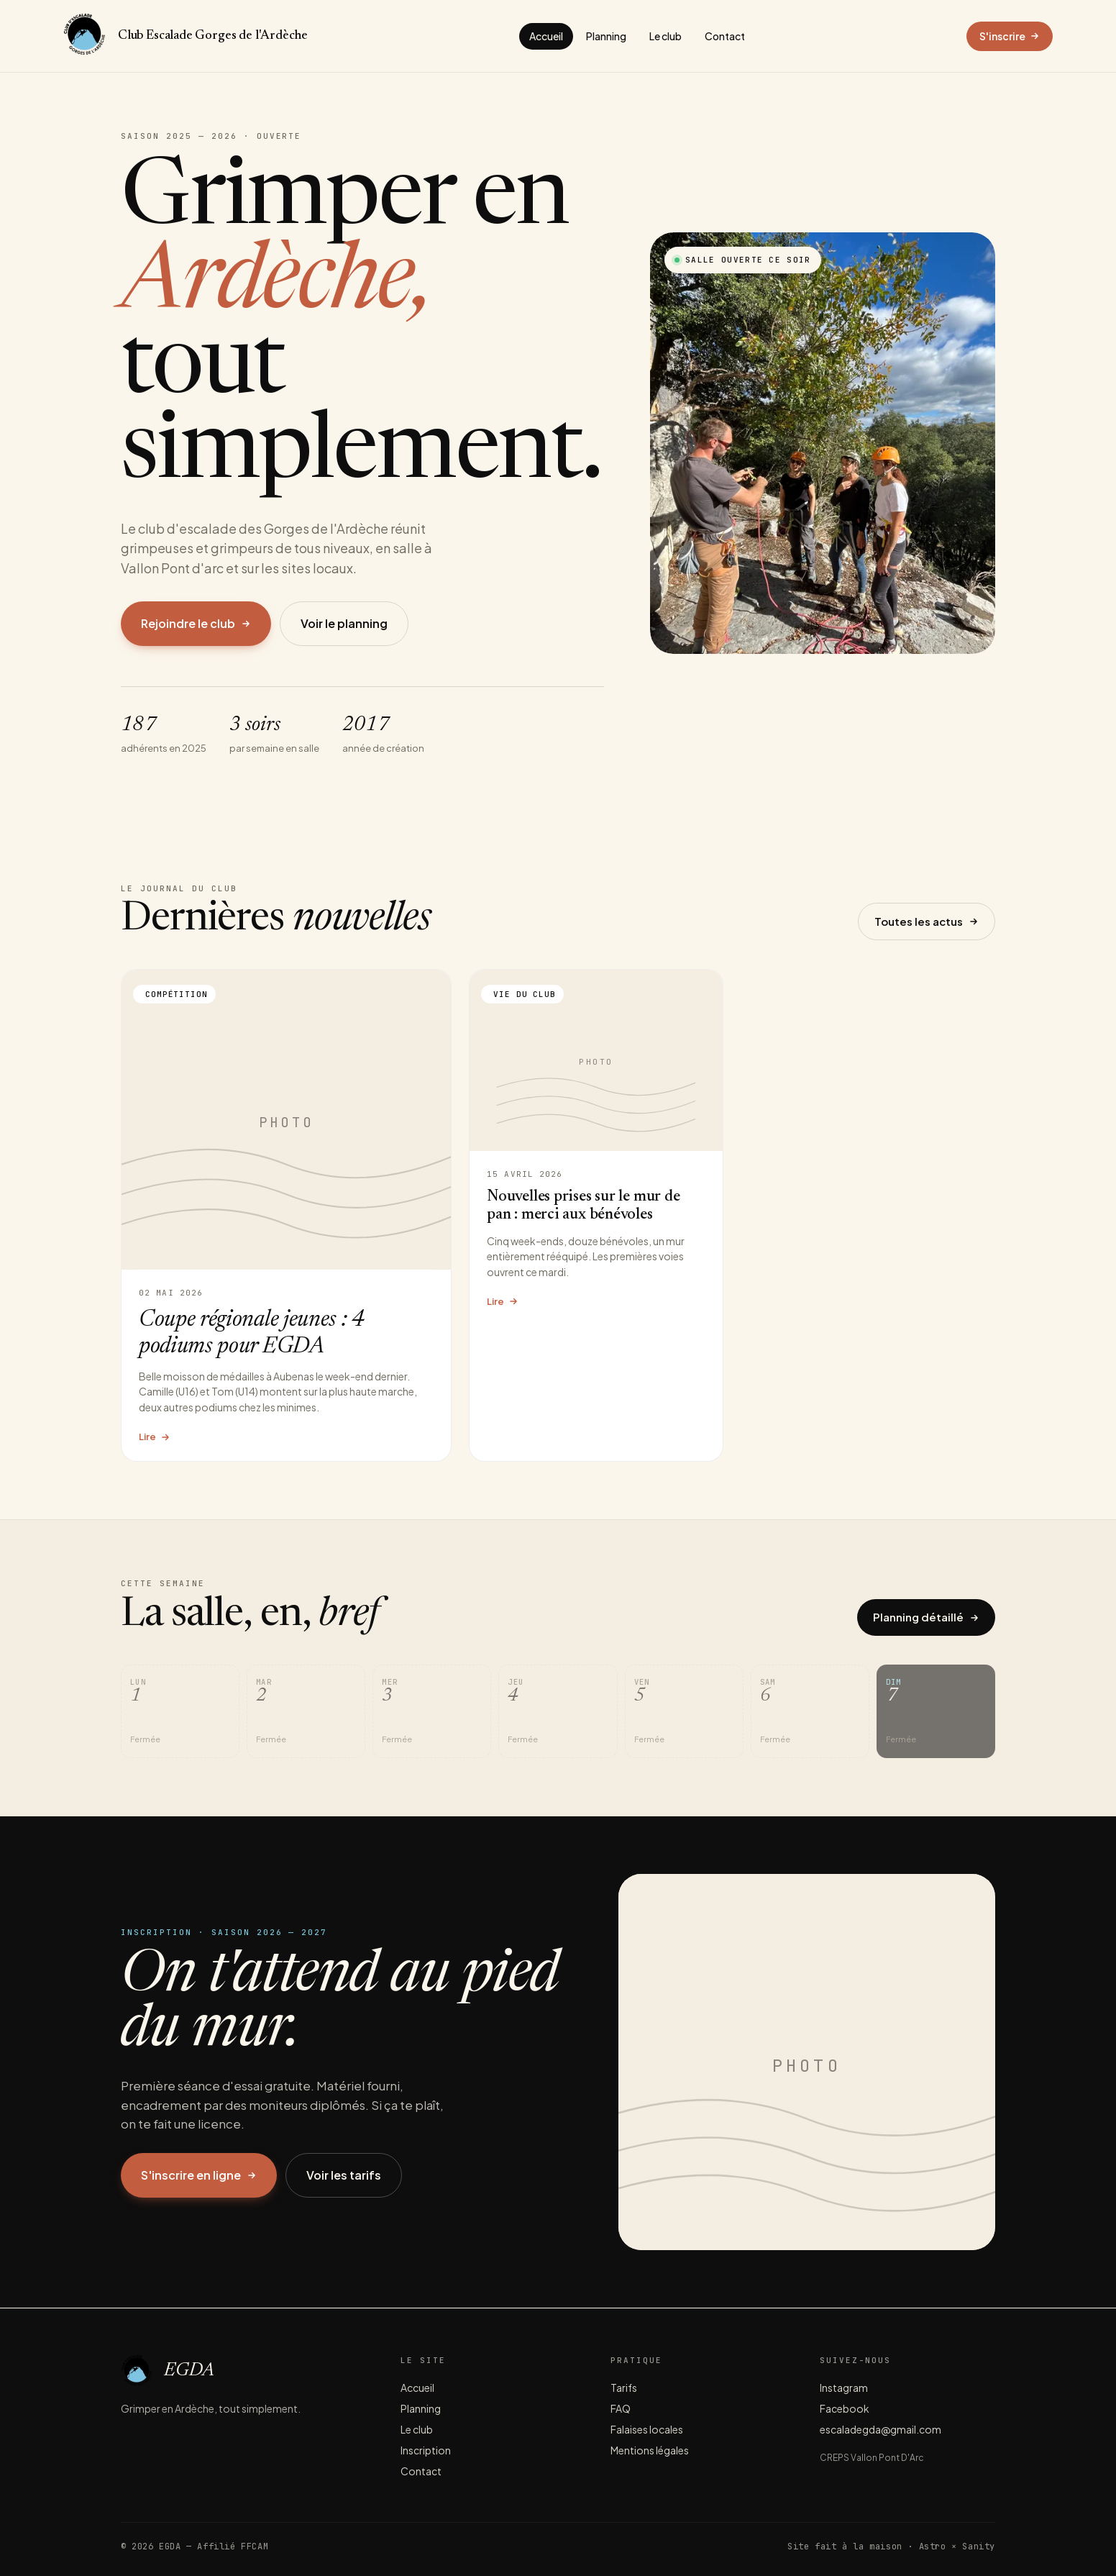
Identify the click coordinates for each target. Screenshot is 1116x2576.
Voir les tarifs (343, 2175)
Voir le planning (344, 623)
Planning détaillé (926, 1617)
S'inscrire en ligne (199, 2175)
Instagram (844, 2387)
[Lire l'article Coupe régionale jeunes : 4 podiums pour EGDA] (286, 1215)
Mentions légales (649, 2450)
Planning (606, 35)
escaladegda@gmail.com (880, 2429)
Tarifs (623, 2387)
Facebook (844, 2408)
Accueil (546, 35)
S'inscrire (1009, 35)
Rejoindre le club (196, 623)
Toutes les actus (926, 921)
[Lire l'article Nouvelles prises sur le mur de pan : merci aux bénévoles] (596, 1215)
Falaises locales (646, 2429)
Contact (725, 35)
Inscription (426, 2450)
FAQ (620, 2408)
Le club (665, 35)
